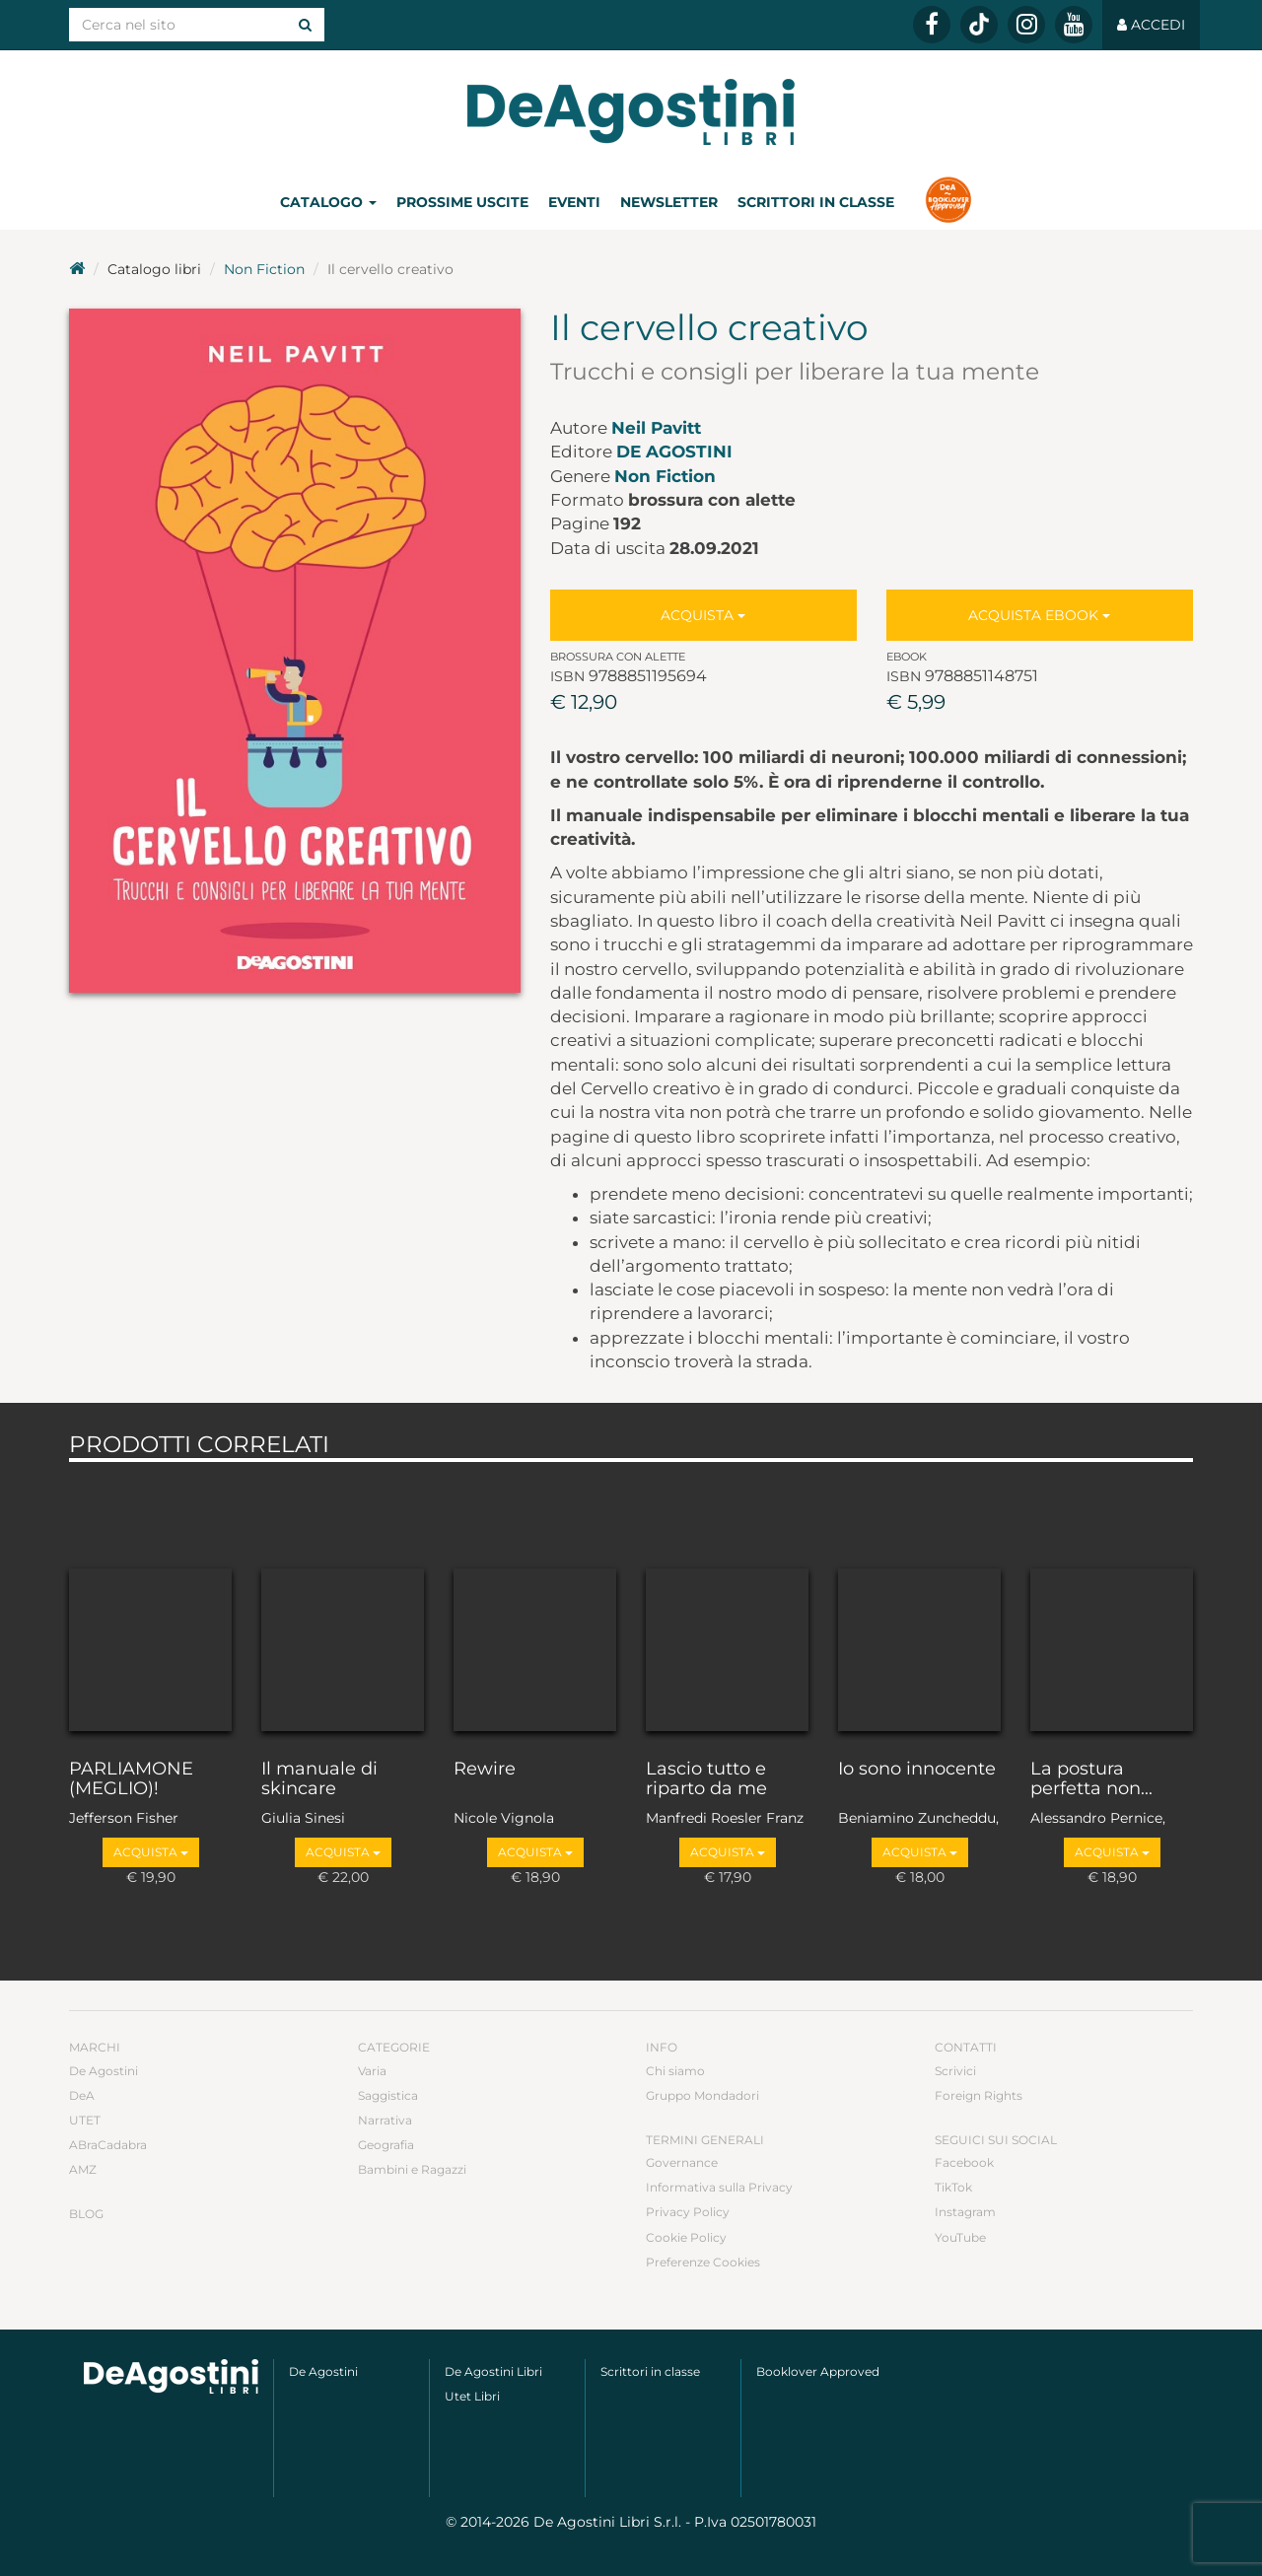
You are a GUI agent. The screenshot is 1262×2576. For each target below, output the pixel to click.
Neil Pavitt (656, 428)
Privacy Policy (688, 2211)
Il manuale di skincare (319, 1779)
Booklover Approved (817, 2371)
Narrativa (385, 2120)
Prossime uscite (462, 202)
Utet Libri (472, 2396)
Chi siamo (675, 2070)
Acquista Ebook (1039, 615)
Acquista (703, 615)
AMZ (83, 2169)
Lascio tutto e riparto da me (706, 1779)
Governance (682, 2162)
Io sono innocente (917, 1769)
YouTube (960, 2237)
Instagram (965, 2211)
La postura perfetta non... (1091, 1779)
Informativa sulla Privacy (719, 2187)
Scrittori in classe (815, 202)
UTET (85, 2120)
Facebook (964, 2162)
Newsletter (669, 202)
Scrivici (955, 2070)
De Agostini (674, 451)
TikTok (953, 2187)
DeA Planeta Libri (631, 112)
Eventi (574, 202)
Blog (86, 2213)
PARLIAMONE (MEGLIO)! (131, 1779)
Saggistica (388, 2095)
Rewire (485, 1769)
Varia (372, 2070)
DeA (82, 2095)
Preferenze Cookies (703, 2262)
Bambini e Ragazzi (412, 2169)
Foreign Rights (978, 2095)
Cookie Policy (686, 2237)
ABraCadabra (108, 2144)
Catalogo (328, 202)
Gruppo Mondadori (702, 2095)
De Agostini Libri (493, 2371)
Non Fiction (264, 269)
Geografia (386, 2144)
